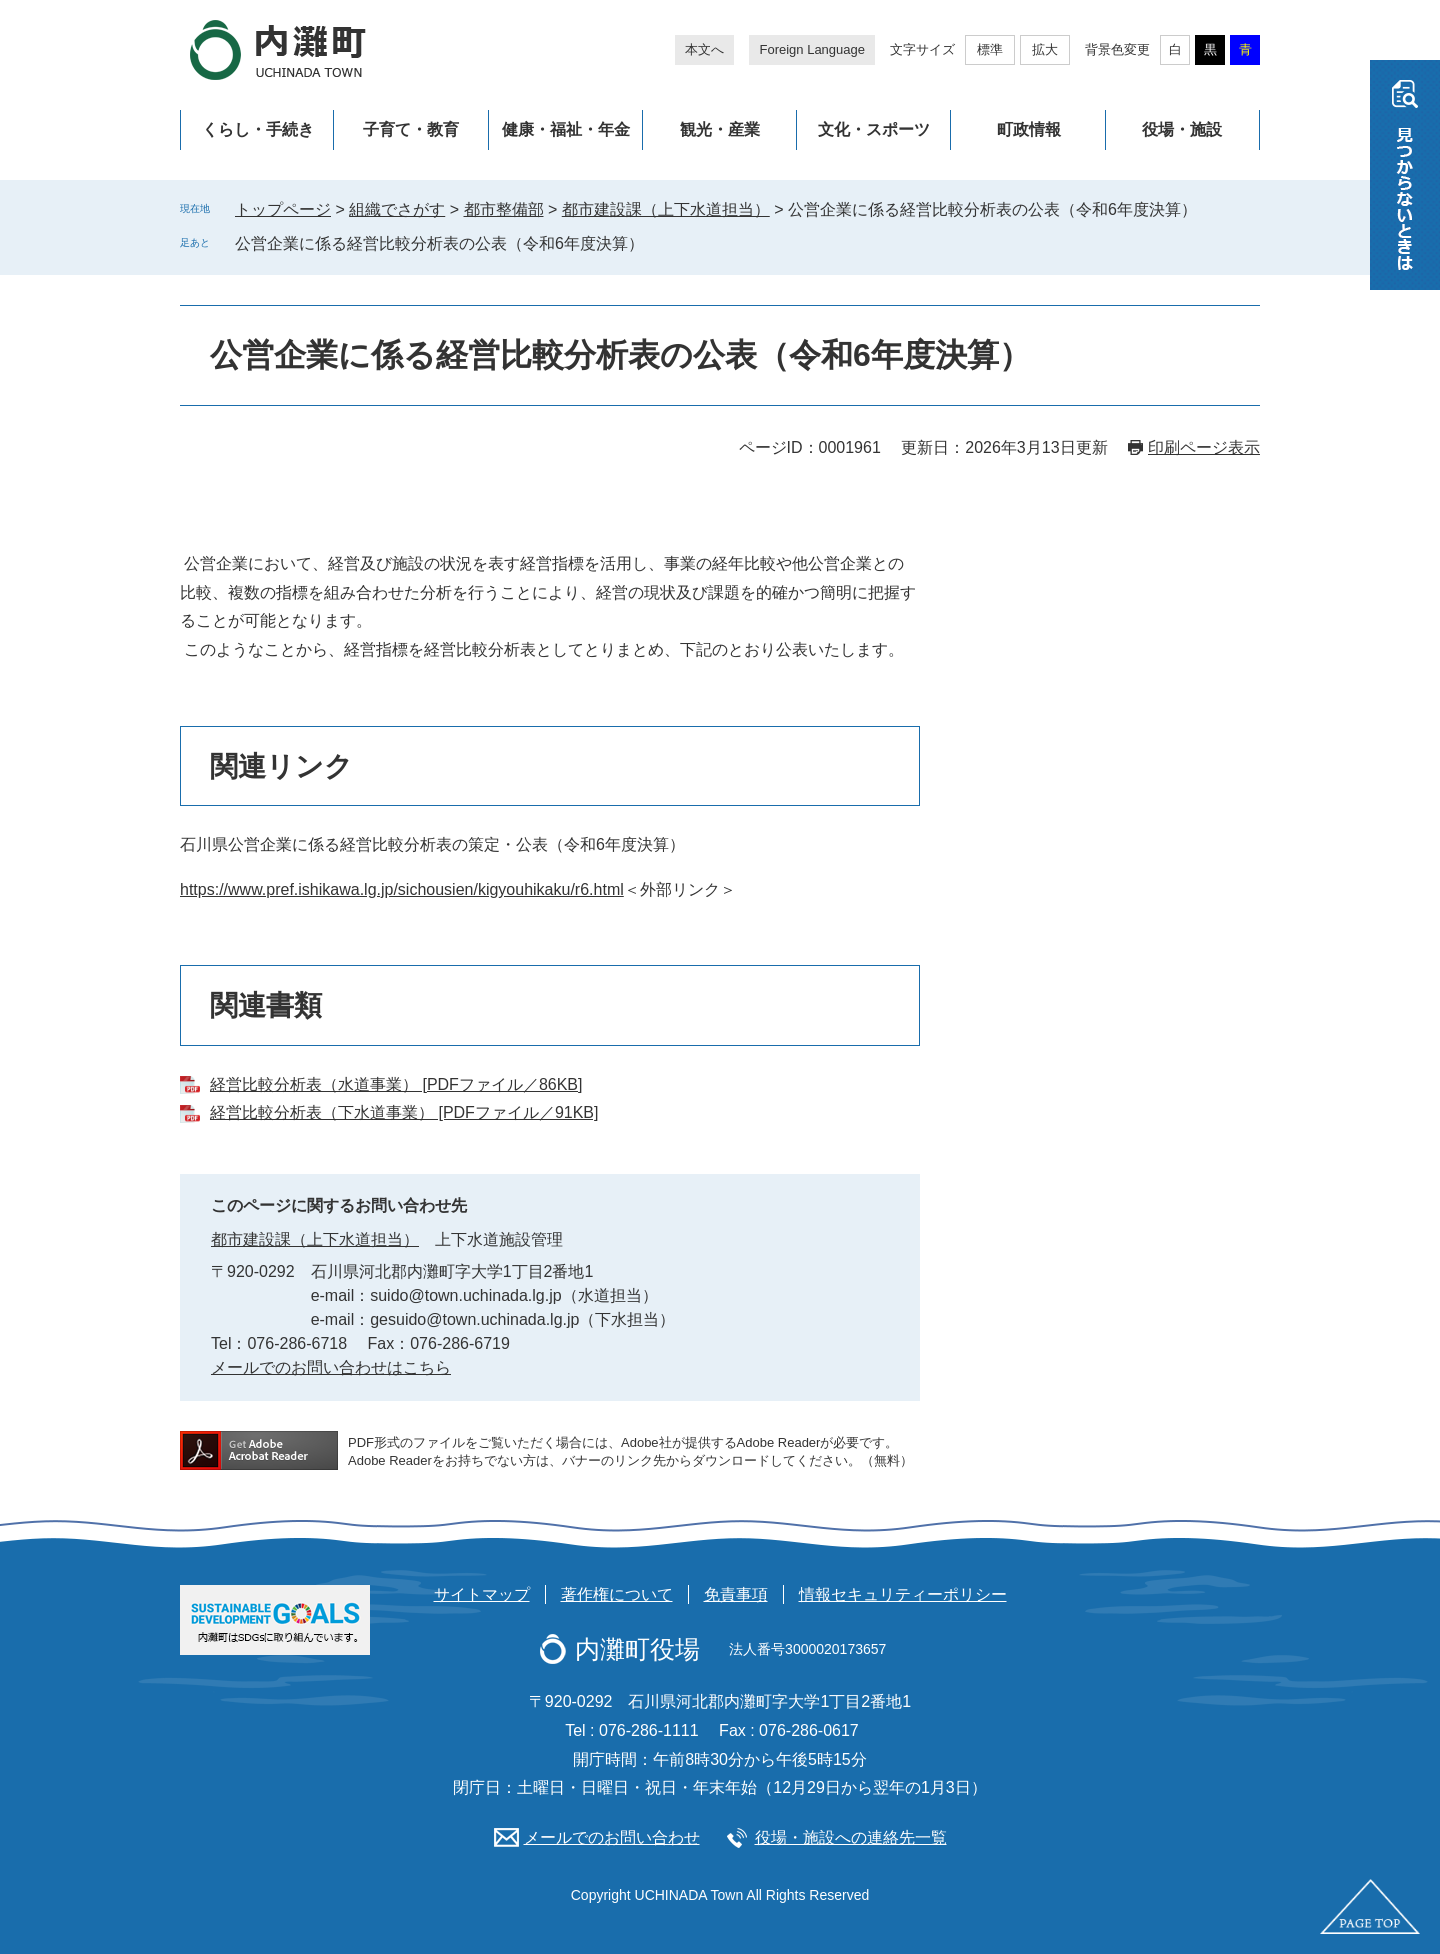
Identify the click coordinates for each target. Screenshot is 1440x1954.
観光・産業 (720, 129)
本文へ (704, 49)
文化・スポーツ (874, 129)
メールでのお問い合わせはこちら (331, 1367)
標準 (990, 49)
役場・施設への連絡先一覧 (851, 1837)
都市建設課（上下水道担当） (666, 209)
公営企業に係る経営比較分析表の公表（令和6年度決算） (439, 243)
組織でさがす (397, 209)
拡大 (1045, 49)
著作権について (617, 1594)
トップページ (283, 209)
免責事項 (736, 1594)
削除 (658, 243)
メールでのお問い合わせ (612, 1837)
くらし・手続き (258, 129)
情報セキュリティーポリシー (903, 1594)
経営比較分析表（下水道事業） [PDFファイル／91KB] (404, 1112)
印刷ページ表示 (1204, 447)
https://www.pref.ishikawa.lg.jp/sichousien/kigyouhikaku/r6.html (402, 889)
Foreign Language (812, 49)
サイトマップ (482, 1594)
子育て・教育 (411, 129)
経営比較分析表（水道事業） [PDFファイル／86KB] (396, 1084)
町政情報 (1029, 129)
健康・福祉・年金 (566, 129)
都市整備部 (504, 209)
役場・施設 (1182, 129)
